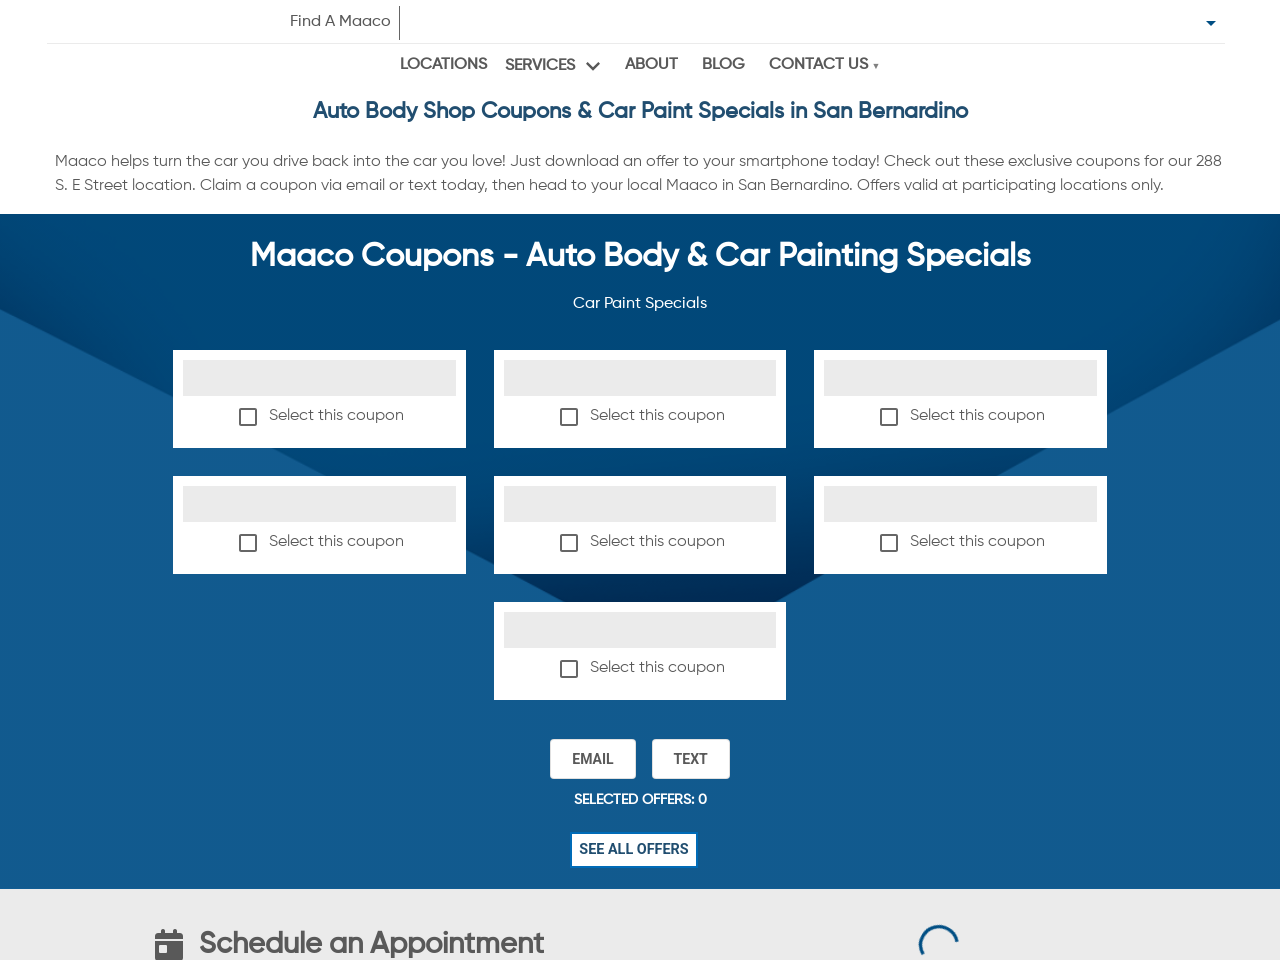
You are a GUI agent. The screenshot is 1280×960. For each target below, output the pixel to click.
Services (540, 66)
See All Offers (634, 850)
